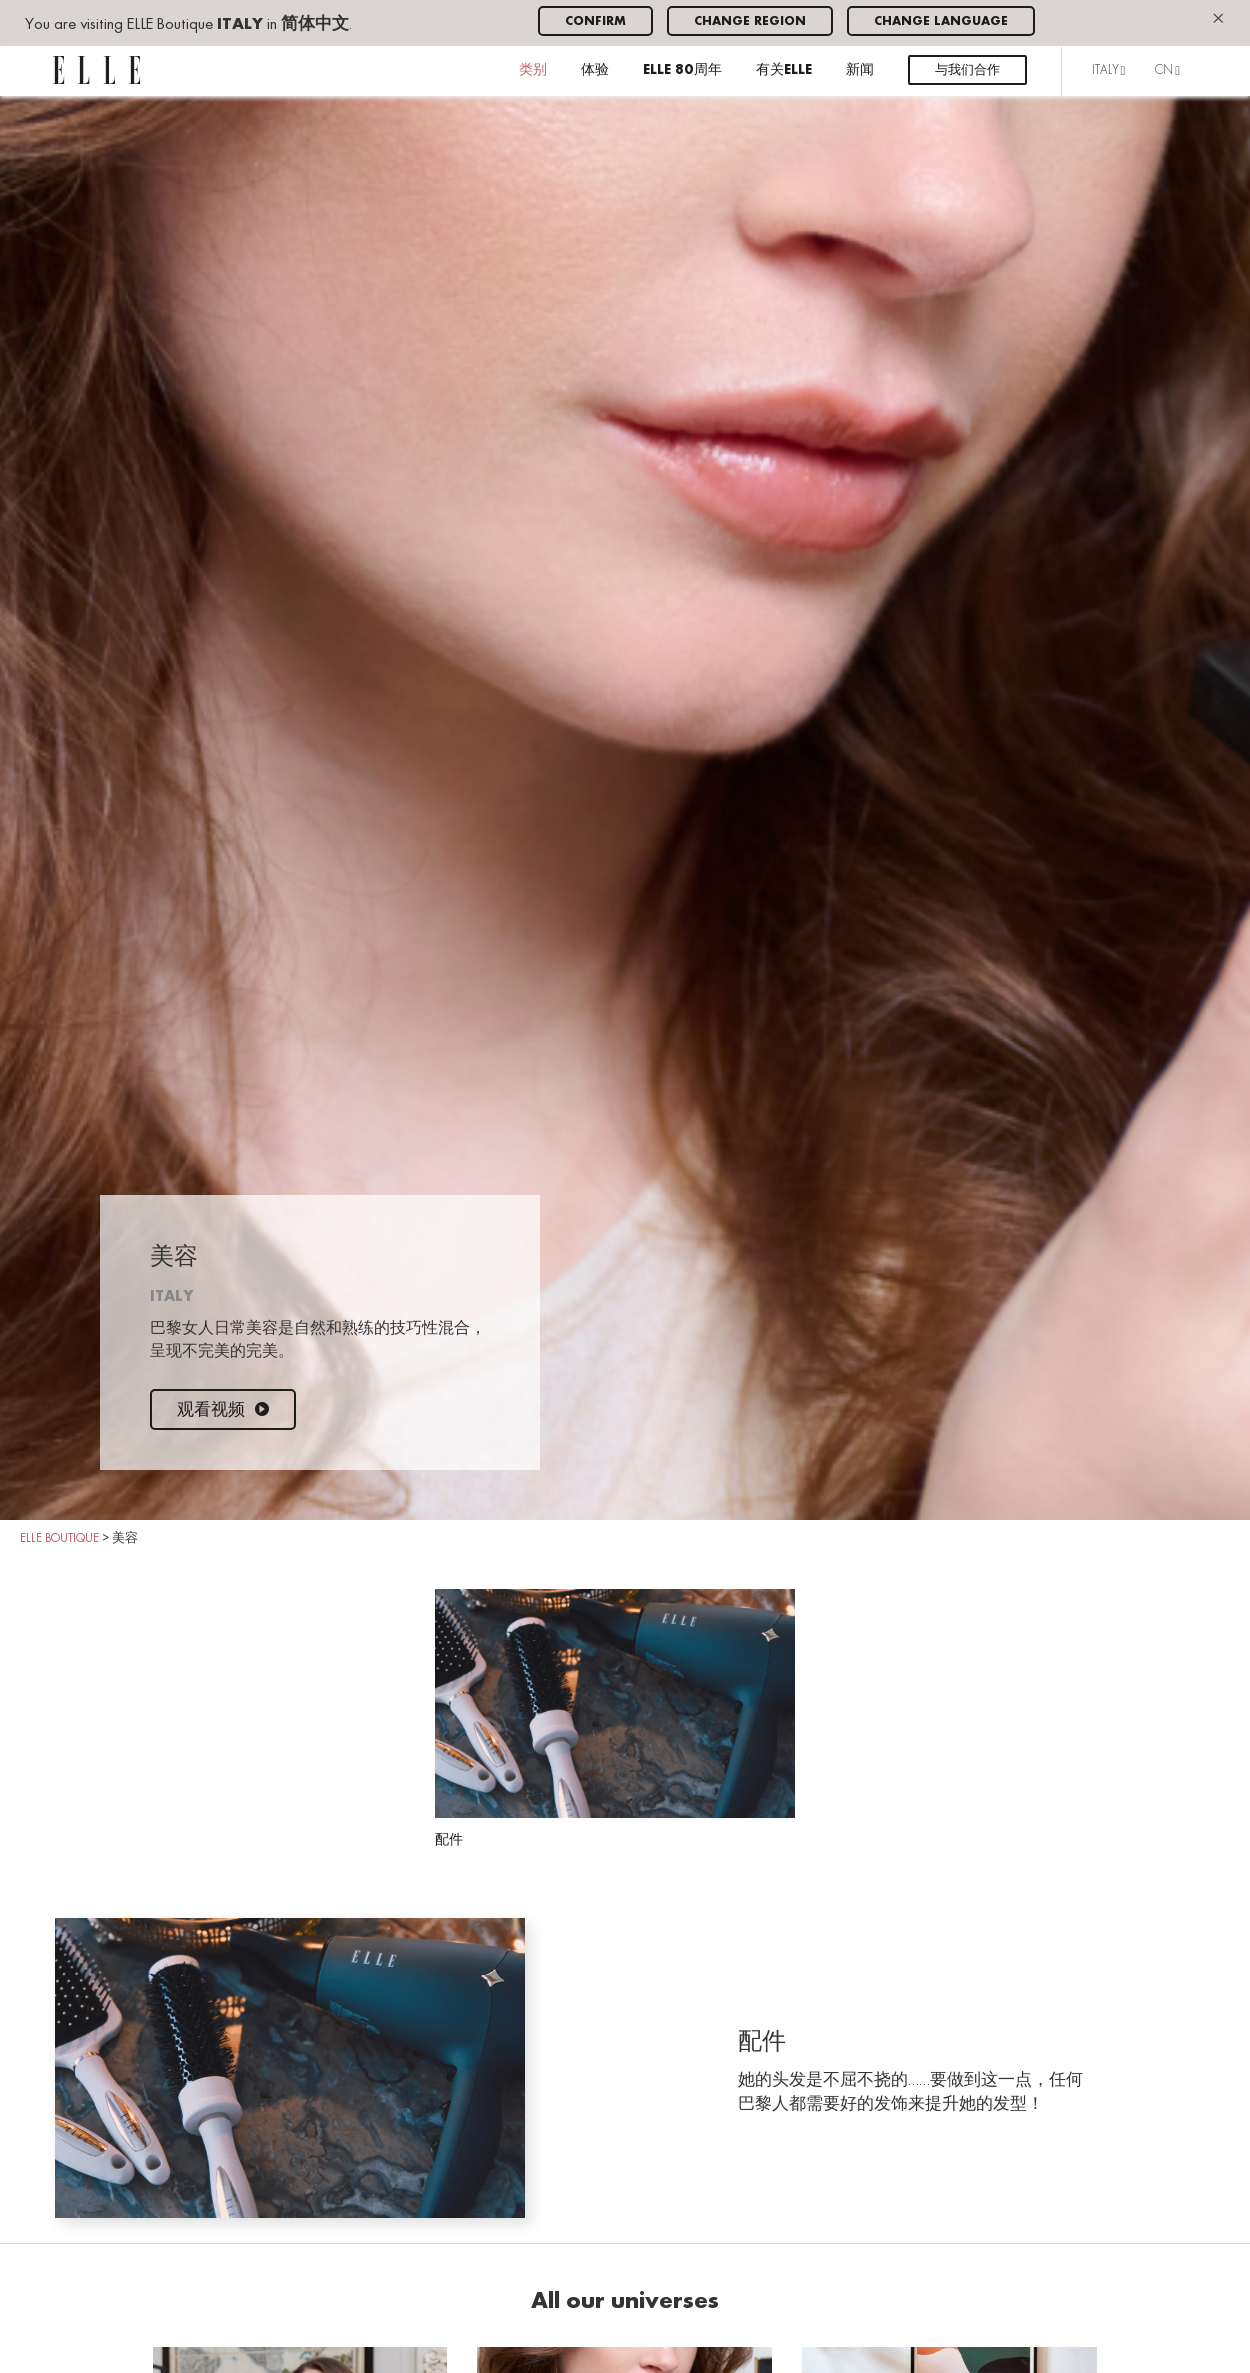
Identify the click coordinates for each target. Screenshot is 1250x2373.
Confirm (595, 21)
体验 (595, 70)
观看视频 (223, 1410)
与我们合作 (967, 70)
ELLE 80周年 (682, 70)
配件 (615, 1718)
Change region (750, 21)
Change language (941, 21)
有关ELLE (784, 70)
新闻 (860, 70)
